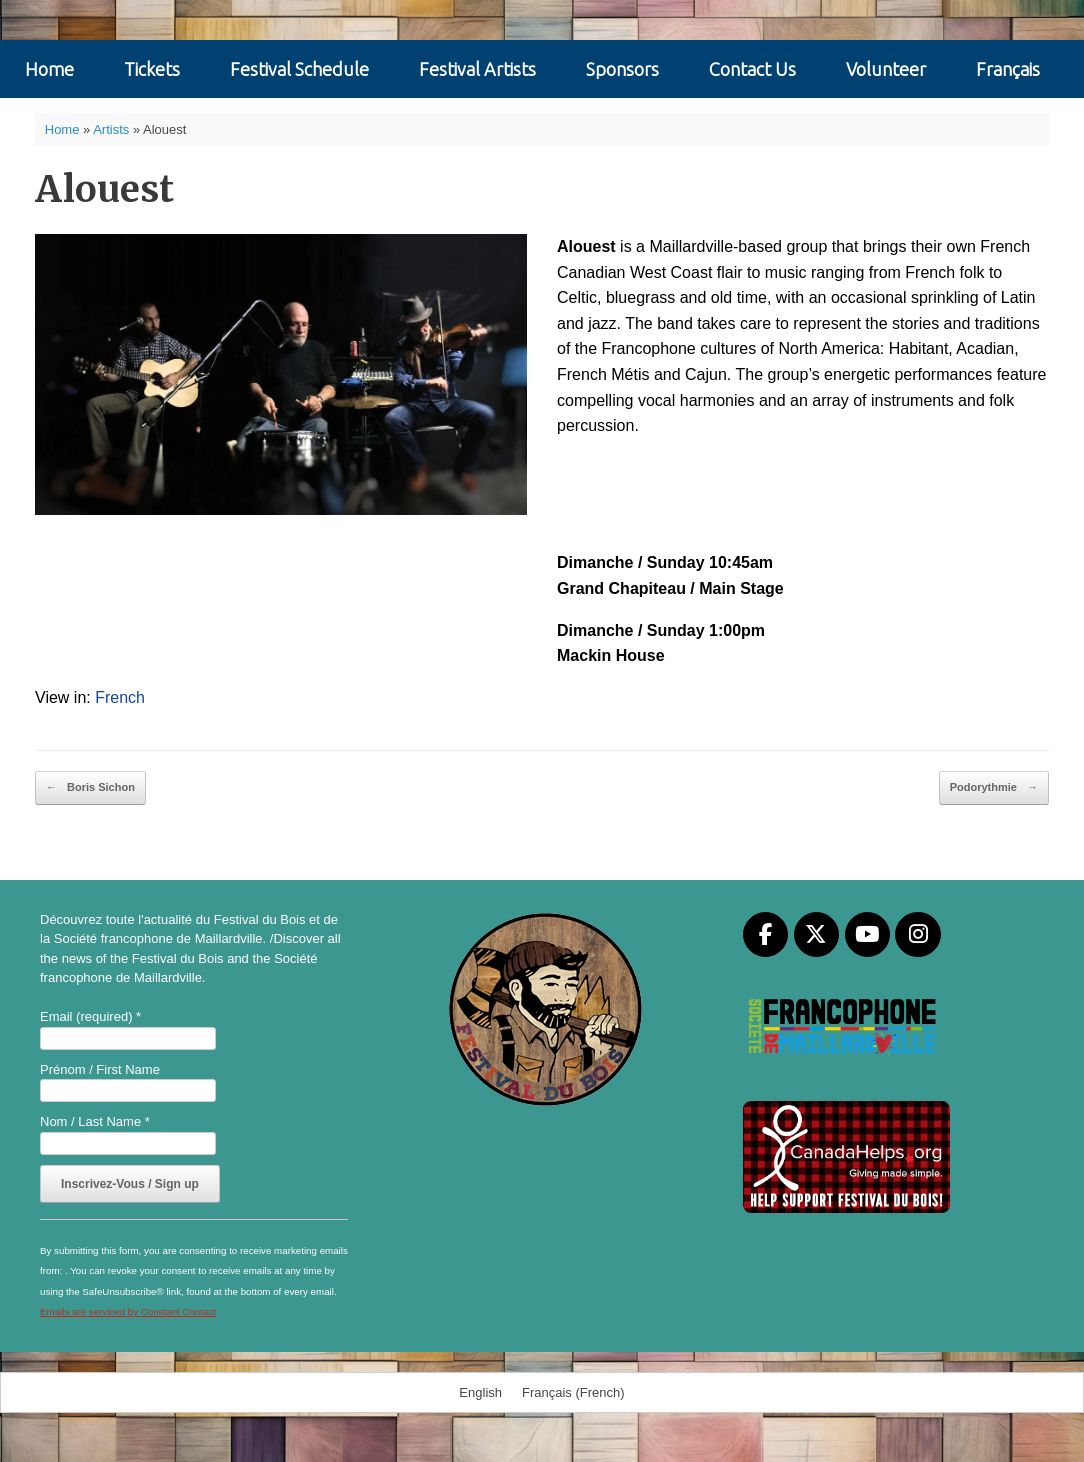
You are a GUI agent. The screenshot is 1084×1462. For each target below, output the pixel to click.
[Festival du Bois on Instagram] (917, 934)
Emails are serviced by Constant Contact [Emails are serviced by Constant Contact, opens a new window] (128, 1311)
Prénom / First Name (100, 1069)
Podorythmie (994, 788)
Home (49, 69)
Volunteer (886, 69)
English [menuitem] (480, 1392)
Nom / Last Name (95, 1121)
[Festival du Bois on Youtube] (867, 934)
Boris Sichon (90, 788)
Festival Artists (477, 69)
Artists (111, 129)
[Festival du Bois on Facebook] (765, 934)
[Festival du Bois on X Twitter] (816, 934)
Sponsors (622, 69)
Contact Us (752, 69)
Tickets (152, 69)
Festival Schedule (299, 69)
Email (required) (90, 1016)
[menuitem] (1008, 69)
